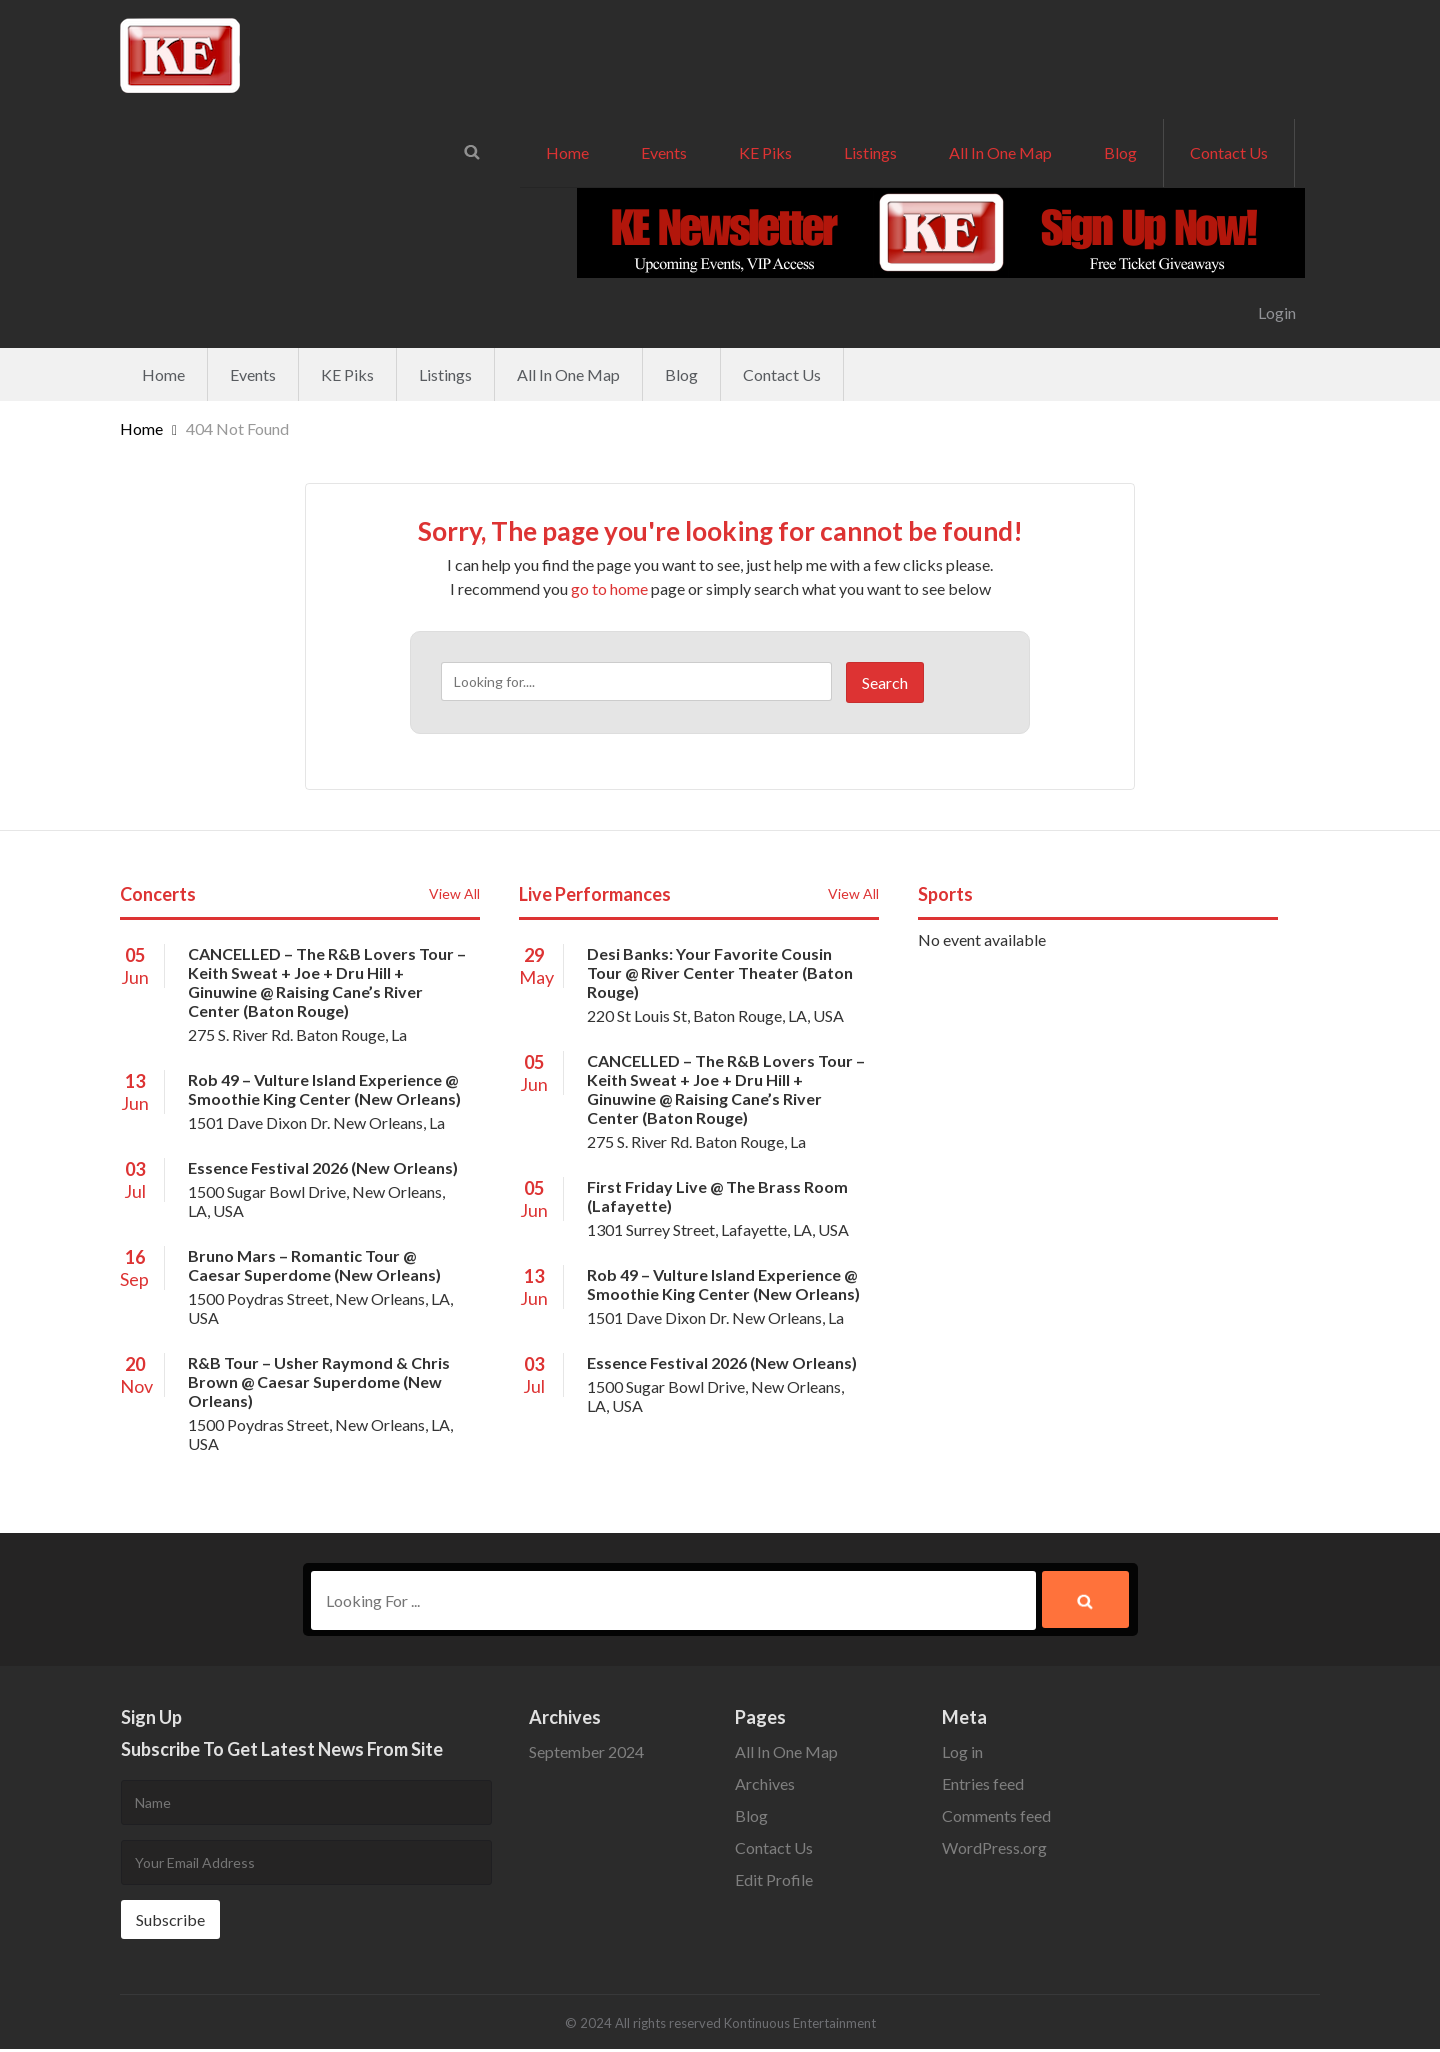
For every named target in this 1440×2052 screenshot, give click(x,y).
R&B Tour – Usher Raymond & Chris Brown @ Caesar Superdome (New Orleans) (319, 1381)
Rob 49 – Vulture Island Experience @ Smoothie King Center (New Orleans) (324, 1089)
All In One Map (1000, 152)
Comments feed (996, 1818)
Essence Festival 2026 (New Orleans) (323, 1167)
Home (567, 152)
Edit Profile (774, 1882)
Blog (1120, 152)
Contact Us (1229, 152)
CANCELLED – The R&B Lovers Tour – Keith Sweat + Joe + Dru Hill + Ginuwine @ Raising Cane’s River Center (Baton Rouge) (327, 982)
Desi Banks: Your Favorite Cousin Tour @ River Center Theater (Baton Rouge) (720, 972)
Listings (870, 152)
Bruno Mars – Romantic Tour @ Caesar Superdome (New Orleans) (314, 1265)
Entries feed (983, 1786)
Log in (962, 1754)
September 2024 (586, 1754)
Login (1277, 312)
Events (664, 152)
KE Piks (765, 152)
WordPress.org (994, 1850)
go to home (609, 588)
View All (454, 893)
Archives (765, 1786)
